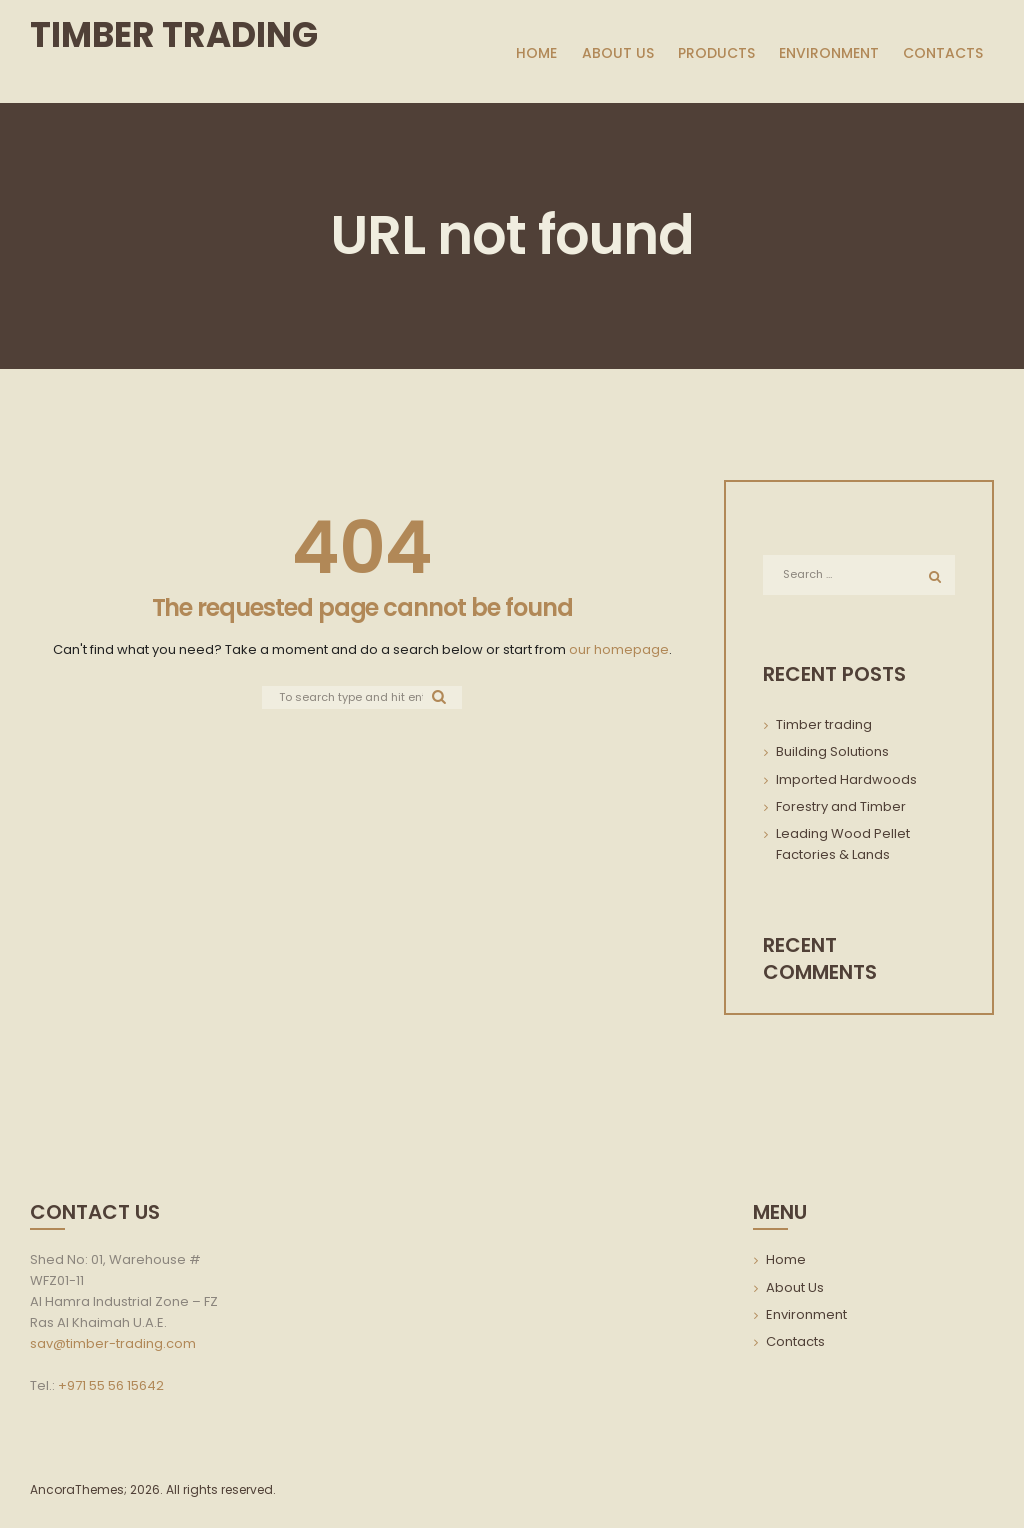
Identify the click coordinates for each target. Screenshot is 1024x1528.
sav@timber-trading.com (113, 1346)
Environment (806, 1318)
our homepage (619, 649)
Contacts (795, 1345)
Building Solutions (832, 755)
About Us (795, 1290)
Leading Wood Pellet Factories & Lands (843, 848)
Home (786, 1263)
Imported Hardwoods (846, 782)
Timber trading (824, 728)
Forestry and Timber (841, 809)
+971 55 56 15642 (111, 1388)
